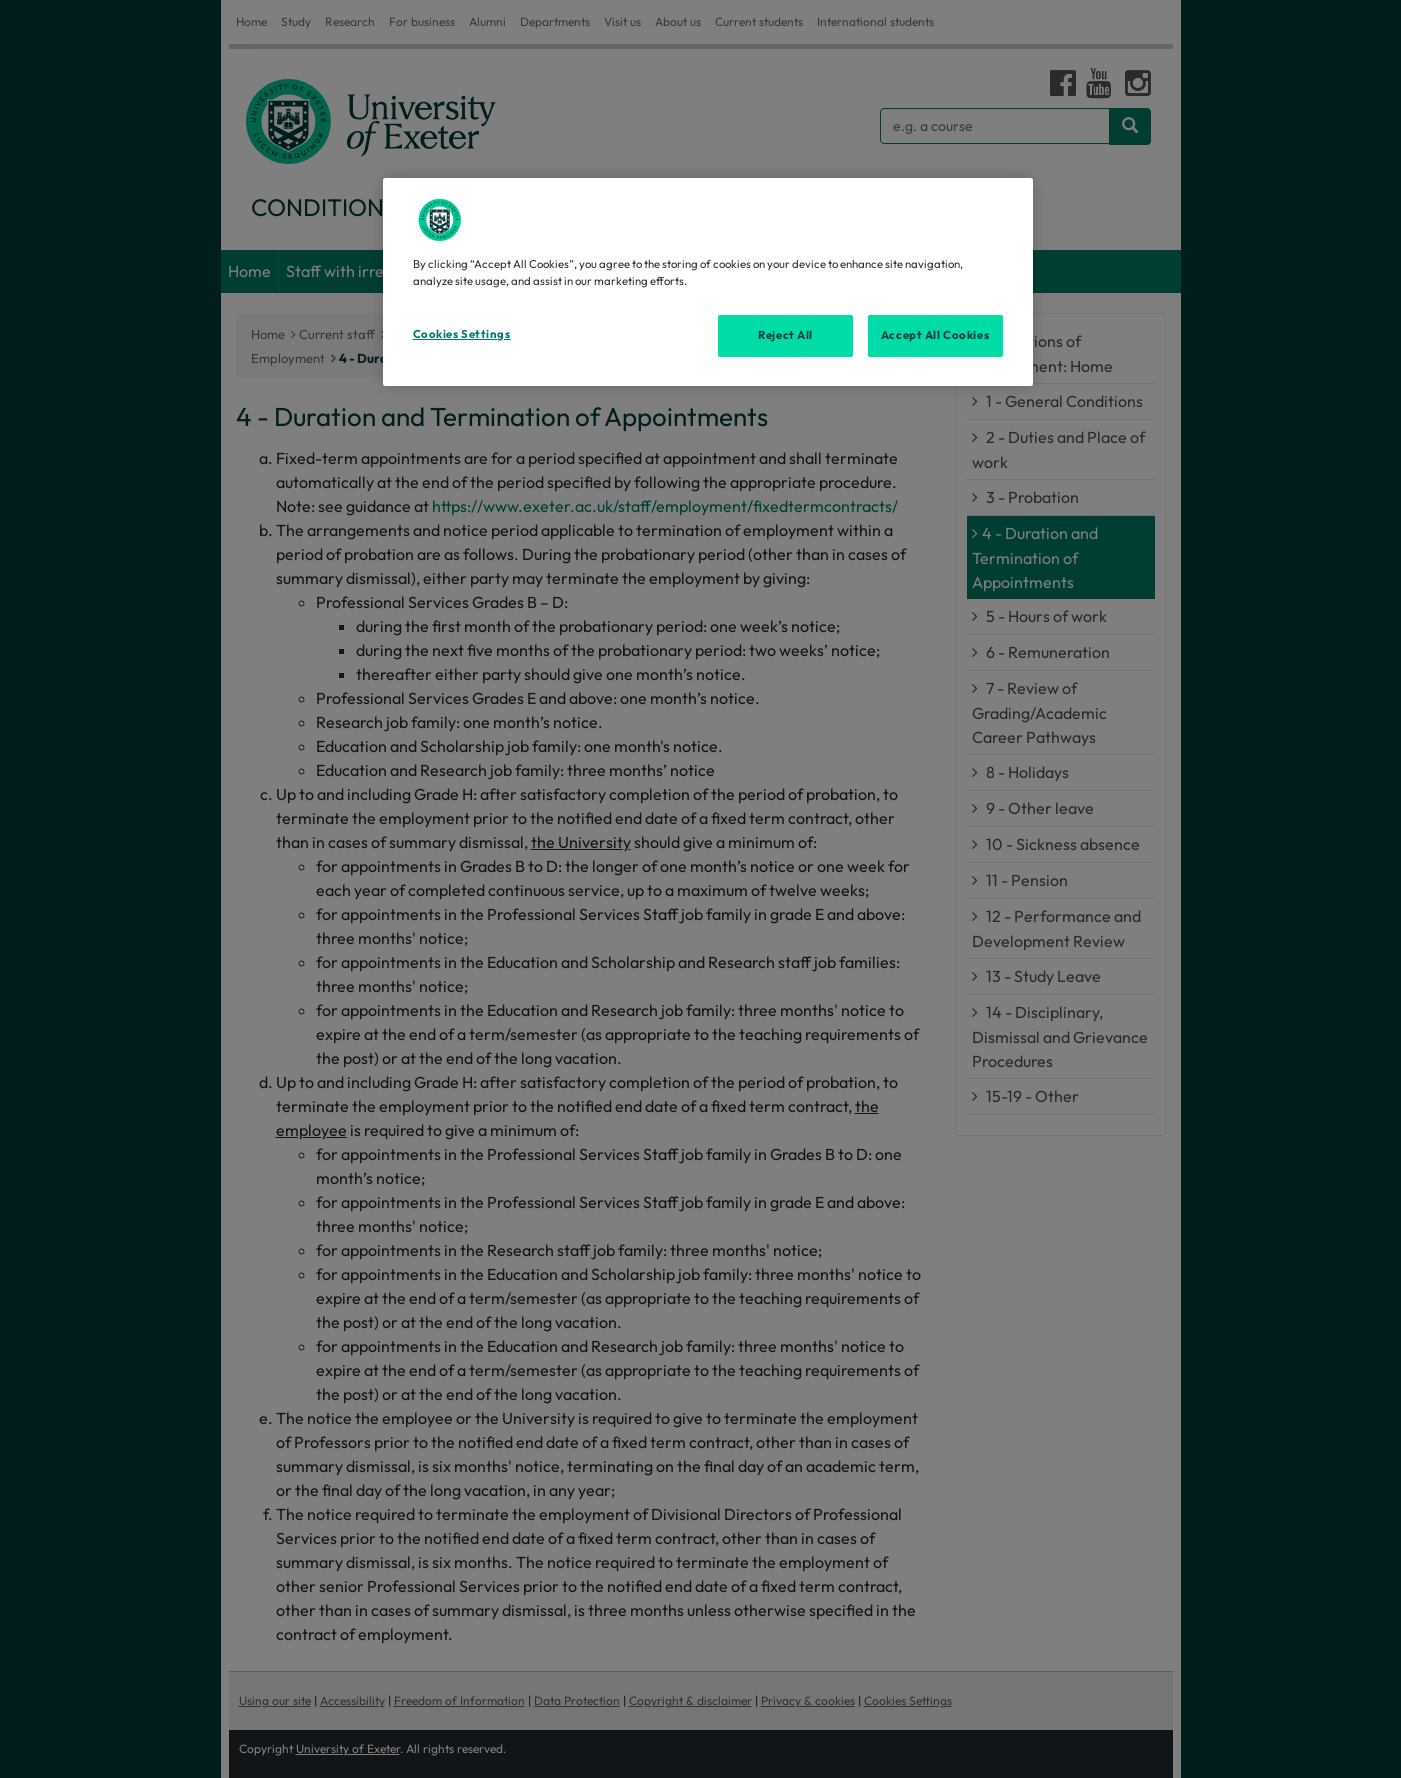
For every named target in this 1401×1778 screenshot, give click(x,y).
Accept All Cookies (935, 335)
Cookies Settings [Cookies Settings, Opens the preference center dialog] (462, 334)
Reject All (785, 335)
